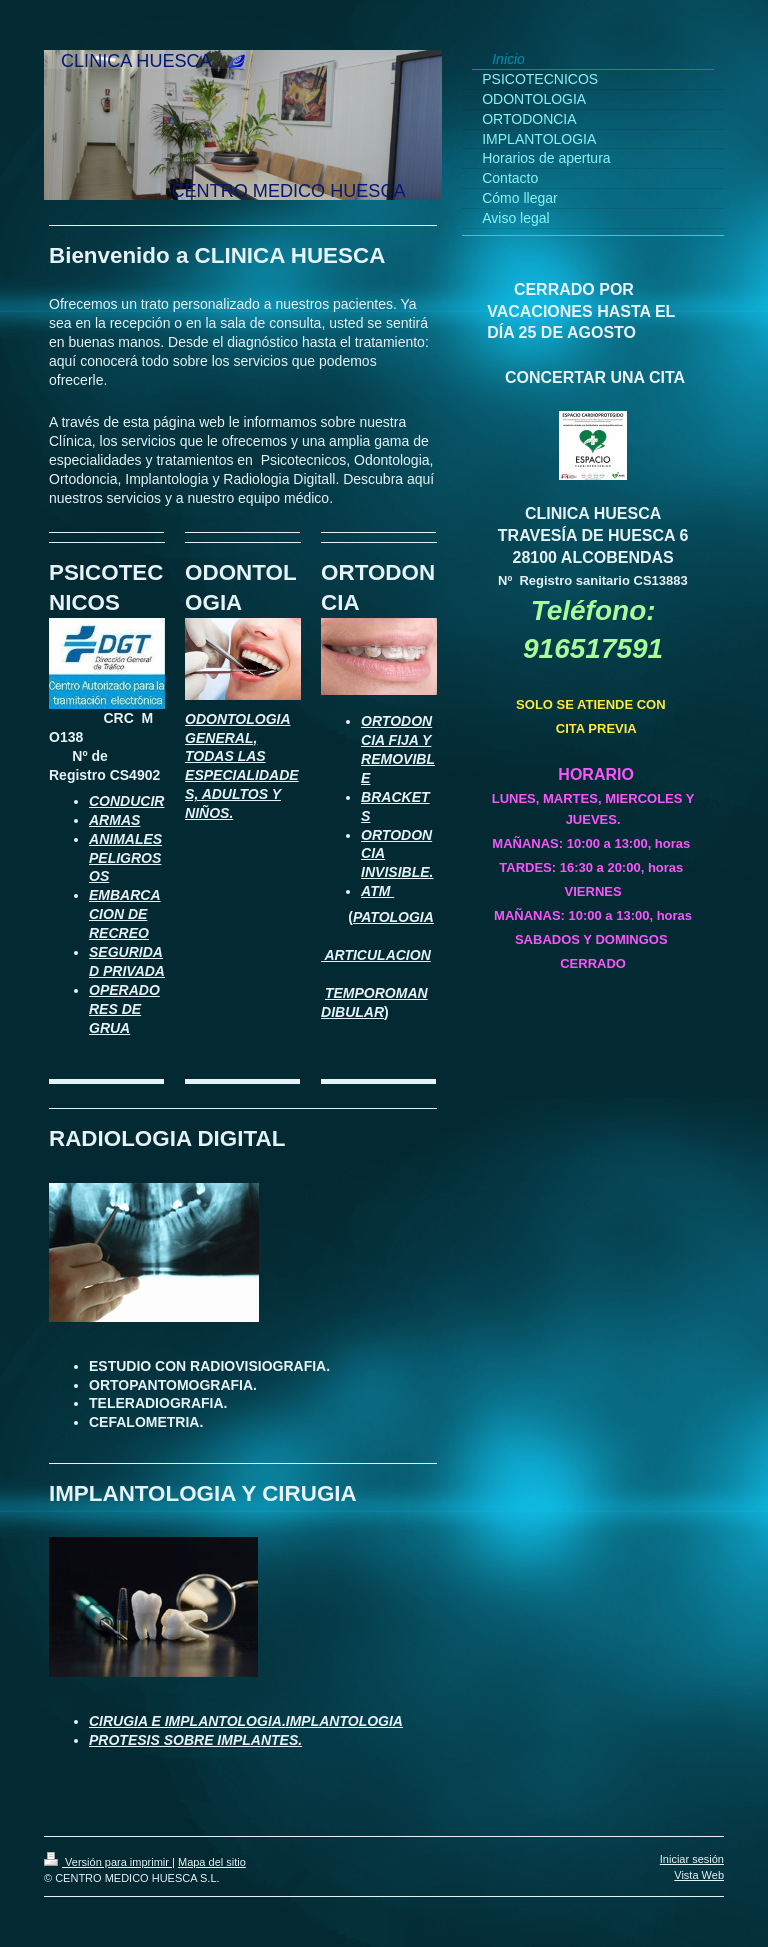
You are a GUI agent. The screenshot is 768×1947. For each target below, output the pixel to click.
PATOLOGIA (393, 917)
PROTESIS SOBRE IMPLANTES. (195, 1740)
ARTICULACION (376, 955)
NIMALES (130, 839)
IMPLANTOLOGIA (344, 1721)
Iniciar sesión (692, 1859)
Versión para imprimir (108, 1862)
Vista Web (699, 1875)
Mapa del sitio (212, 1862)
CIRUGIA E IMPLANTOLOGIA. (187, 1721)
